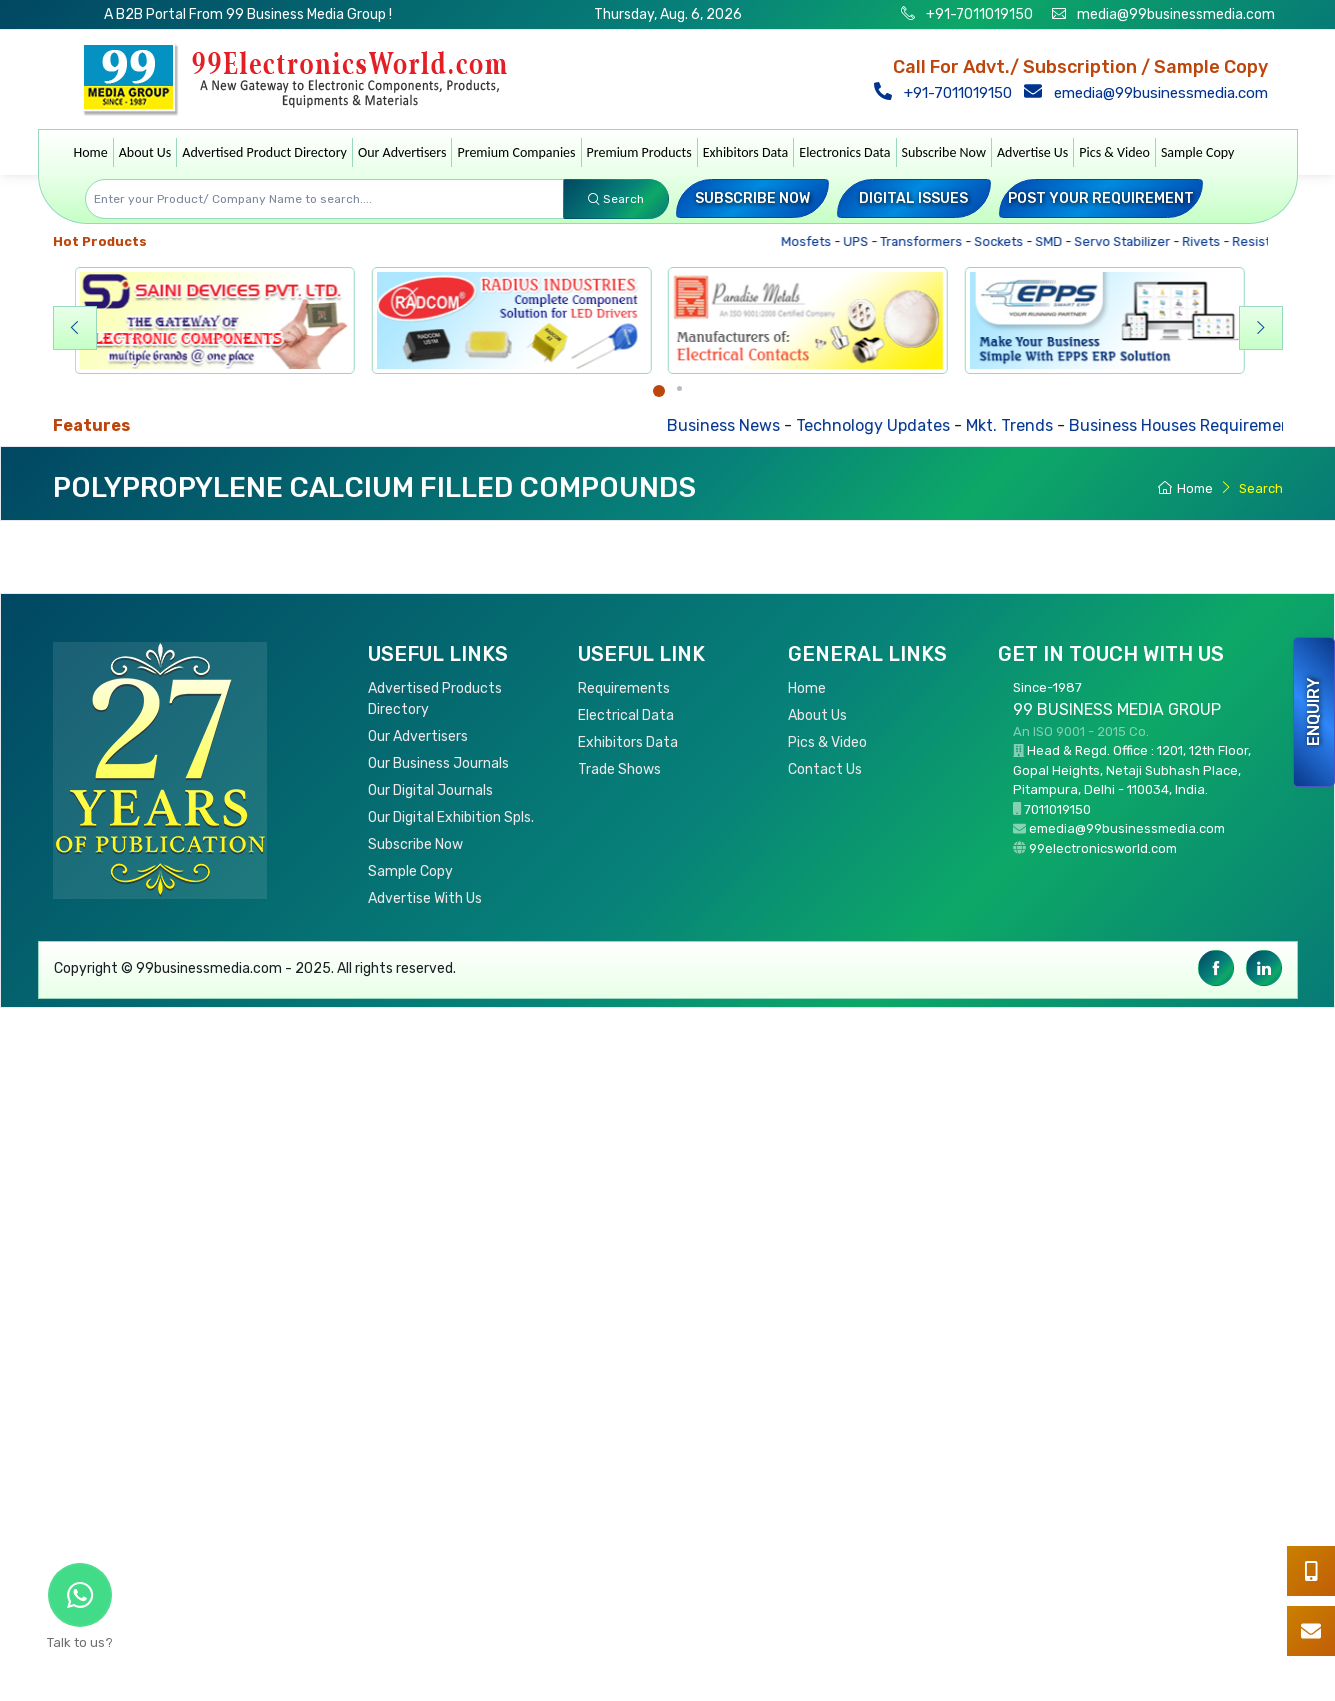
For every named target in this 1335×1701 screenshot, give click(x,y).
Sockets (1003, 241)
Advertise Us (1032, 152)
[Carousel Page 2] (679, 388)
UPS (860, 241)
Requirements (624, 688)
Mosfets (810, 241)
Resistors (1265, 241)
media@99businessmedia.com (1176, 14)
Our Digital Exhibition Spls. (451, 817)
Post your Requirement (1101, 198)
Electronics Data (844, 152)
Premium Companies (516, 152)
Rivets (1205, 241)
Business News (732, 425)
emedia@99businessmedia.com (1148, 93)
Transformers (925, 241)
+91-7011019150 (978, 14)
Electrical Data (626, 715)
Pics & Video (1114, 152)
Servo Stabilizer (1126, 241)
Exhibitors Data (746, 152)
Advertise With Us (425, 898)
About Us (145, 152)
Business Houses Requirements (1196, 425)
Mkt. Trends (1018, 425)
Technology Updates (882, 425)
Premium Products (639, 152)
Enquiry (1313, 712)
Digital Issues (913, 198)
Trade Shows (619, 769)
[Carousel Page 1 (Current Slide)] (659, 391)
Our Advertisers (402, 152)
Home (91, 152)
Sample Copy (1198, 152)
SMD (1053, 241)
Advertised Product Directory (264, 152)
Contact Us (825, 769)
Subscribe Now (944, 152)
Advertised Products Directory (435, 699)
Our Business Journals (438, 763)
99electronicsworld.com (1103, 848)
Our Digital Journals (430, 790)
